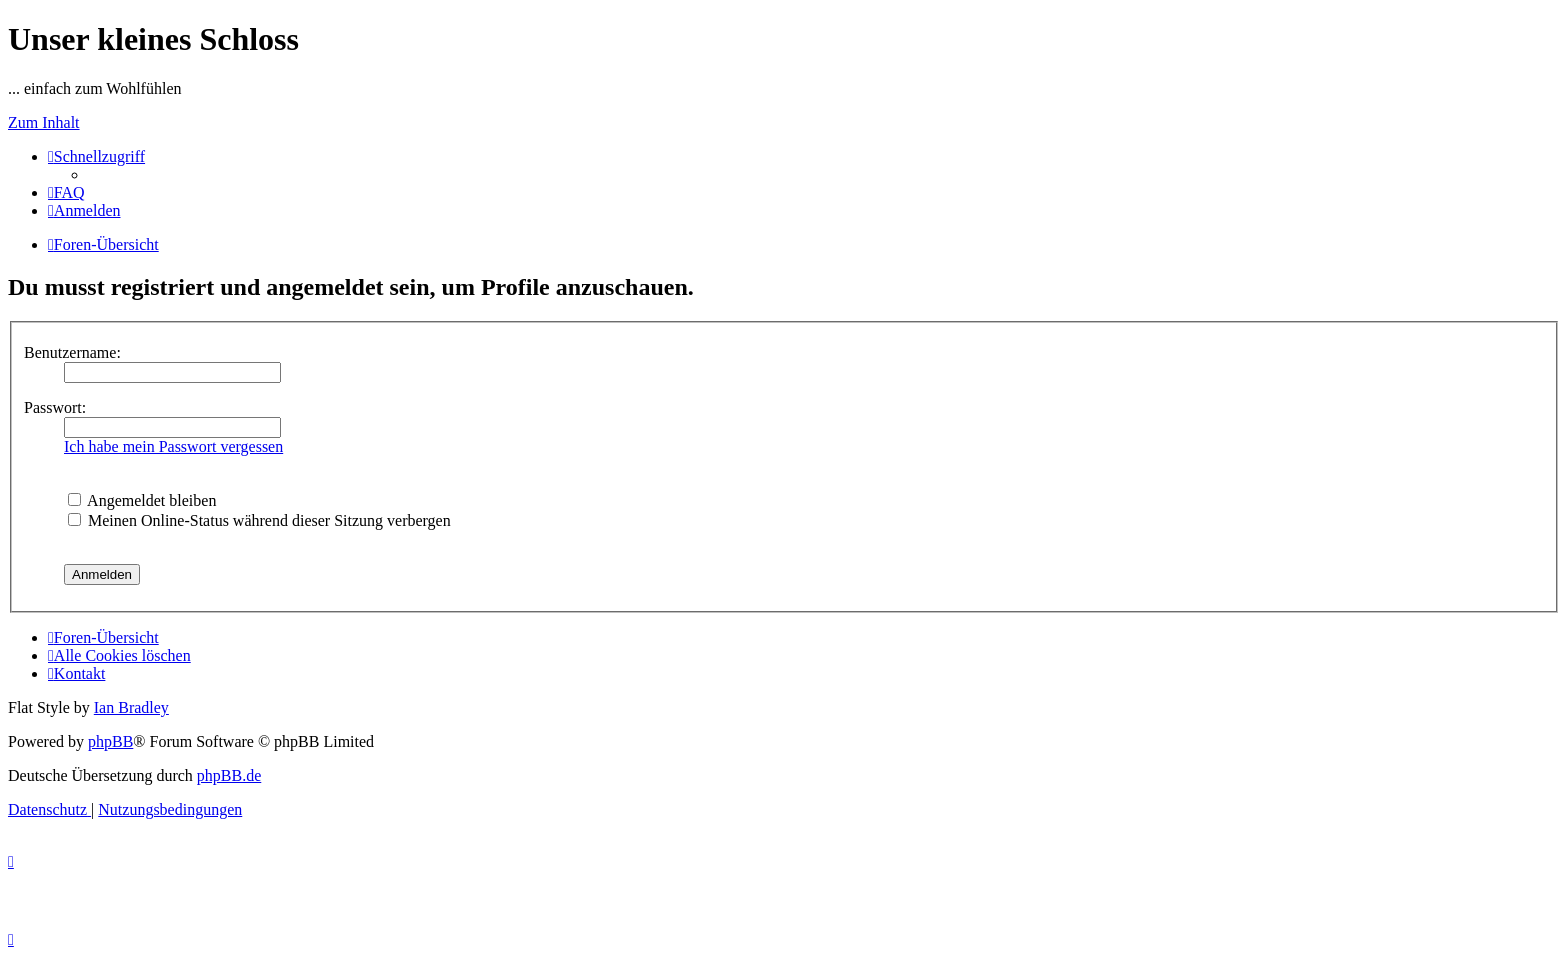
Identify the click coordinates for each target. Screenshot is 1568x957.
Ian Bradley (131, 707)
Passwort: (55, 407)
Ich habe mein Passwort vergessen (173, 446)
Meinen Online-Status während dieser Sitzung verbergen (259, 520)
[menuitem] (66, 192)
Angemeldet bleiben (142, 500)
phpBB (110, 741)
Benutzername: (72, 352)
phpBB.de (229, 775)
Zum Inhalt (44, 122)
